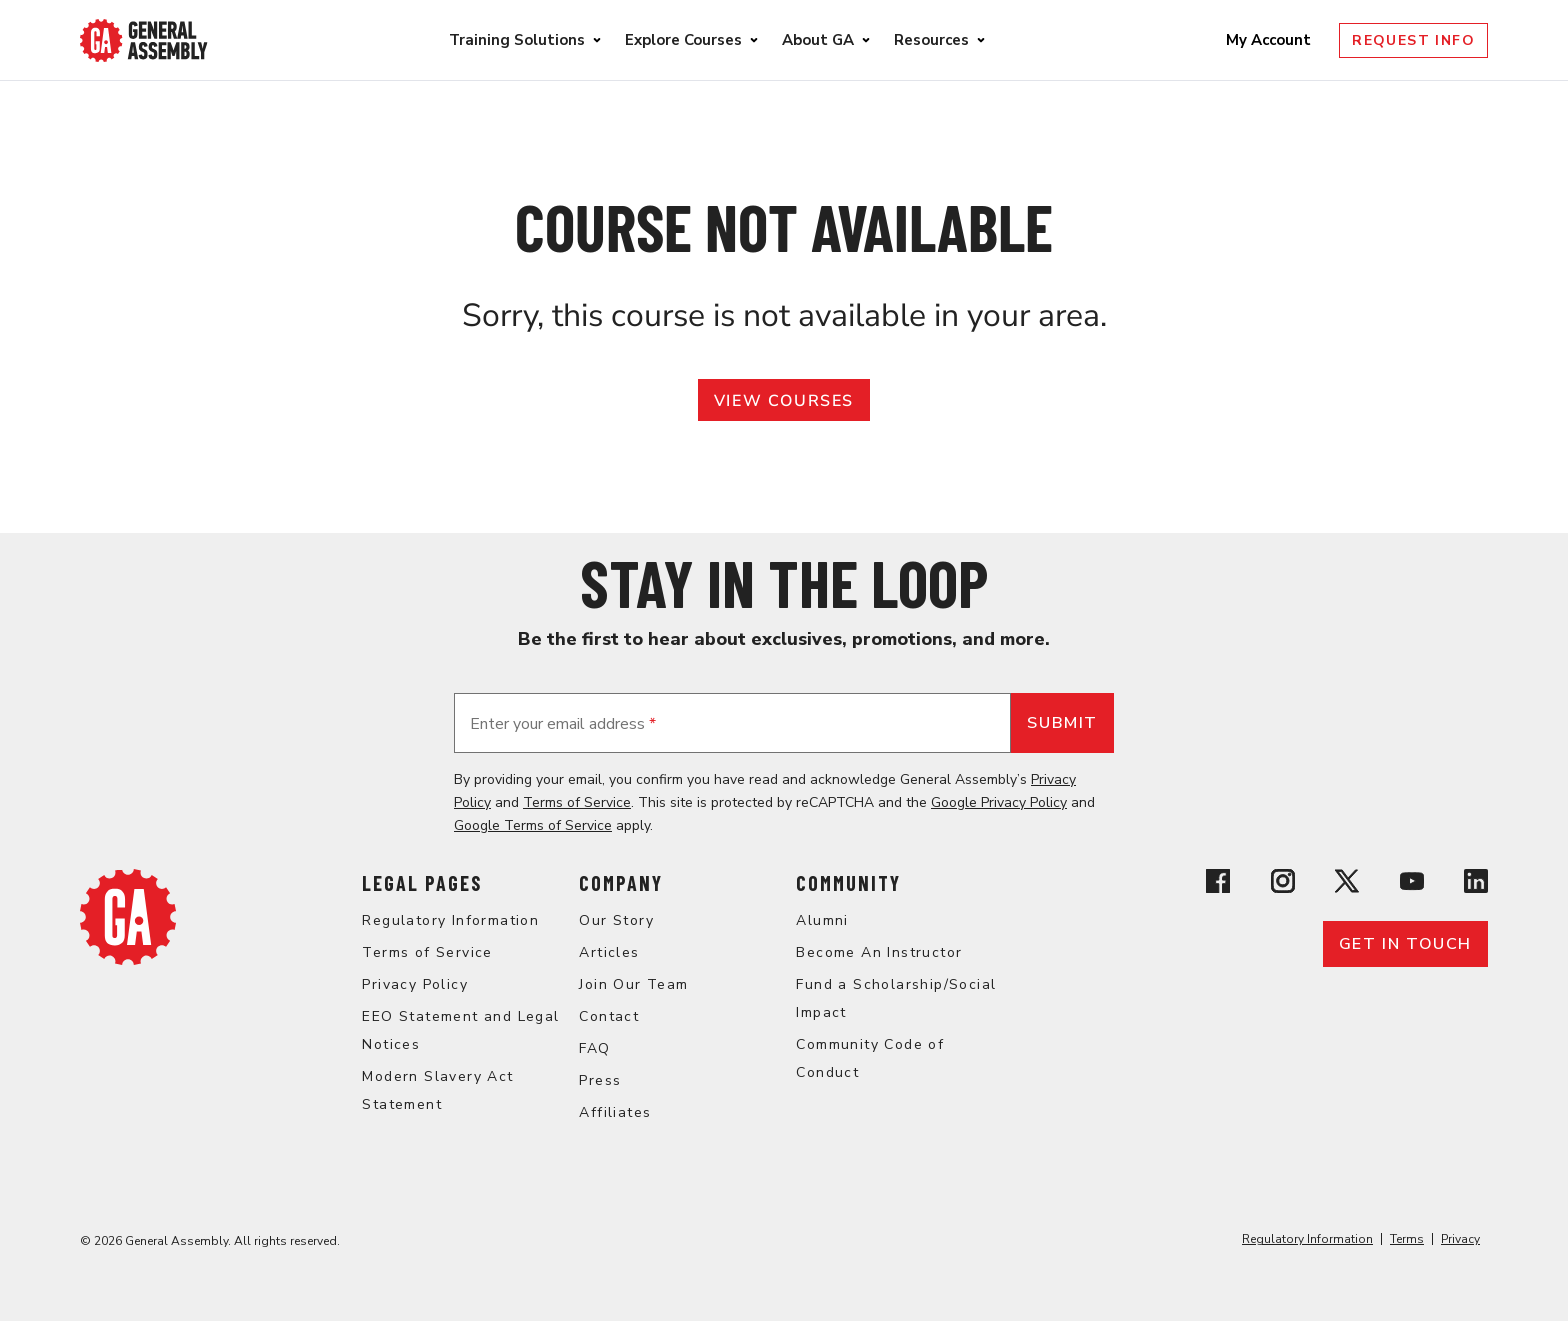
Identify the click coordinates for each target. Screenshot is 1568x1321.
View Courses (784, 401)
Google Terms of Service (533, 825)
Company (621, 883)
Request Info (1413, 40)
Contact (609, 1016)
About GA (818, 40)
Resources (931, 40)
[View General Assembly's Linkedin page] (1476, 884)
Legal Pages (422, 883)
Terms (1407, 1239)
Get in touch (1405, 944)
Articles (609, 952)
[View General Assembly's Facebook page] (1218, 884)
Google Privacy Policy (999, 802)
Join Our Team (633, 984)
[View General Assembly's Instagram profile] (1283, 884)
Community (848, 883)
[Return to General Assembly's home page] (128, 960)
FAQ (594, 1048)
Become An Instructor (879, 952)
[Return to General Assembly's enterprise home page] (144, 40)
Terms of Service (577, 802)
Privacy (1460, 1239)
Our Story (616, 920)
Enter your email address (563, 724)
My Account (1270, 40)
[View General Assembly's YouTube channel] (1412, 884)
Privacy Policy (415, 984)
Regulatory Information (450, 920)
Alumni (822, 920)
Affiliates (615, 1112)
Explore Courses (683, 40)
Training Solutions (517, 40)
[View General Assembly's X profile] (1347, 884)
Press (600, 1080)
